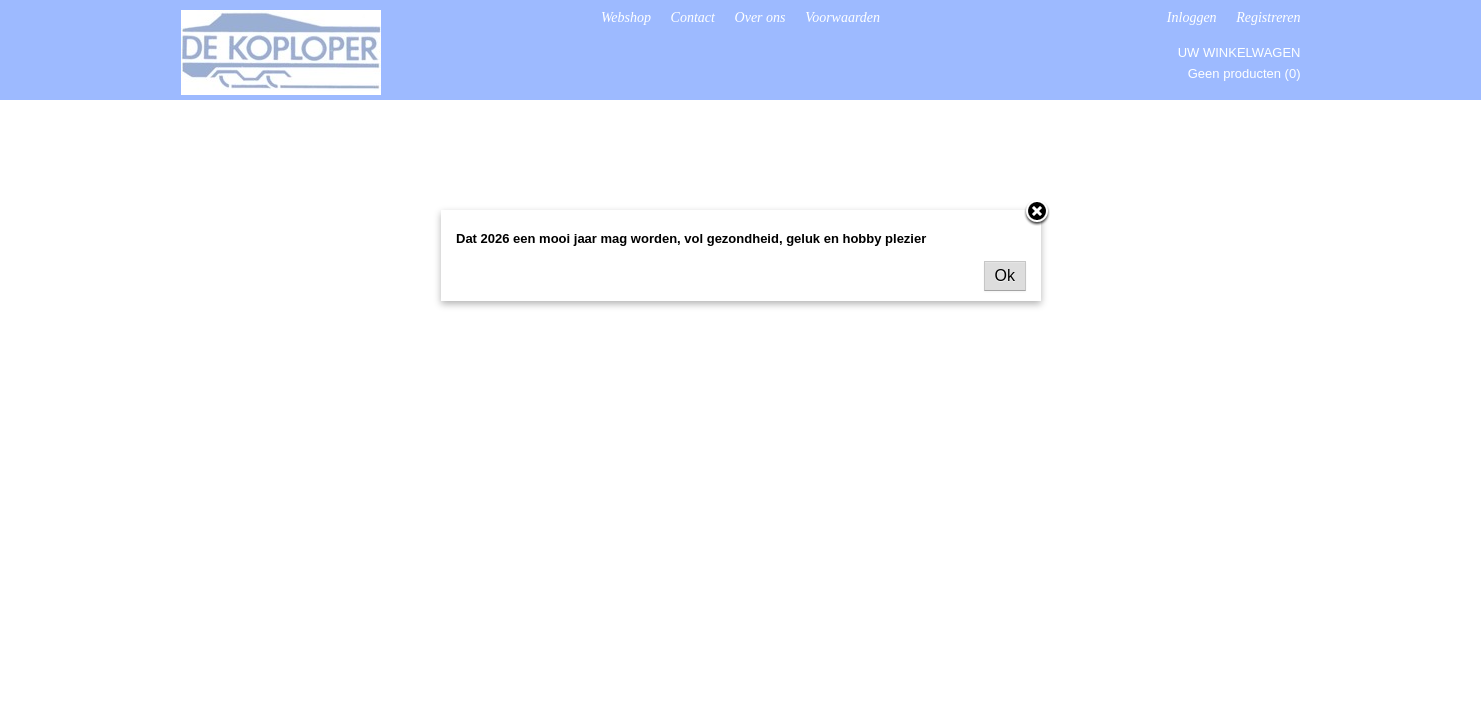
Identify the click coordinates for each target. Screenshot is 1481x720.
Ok (1005, 275)
